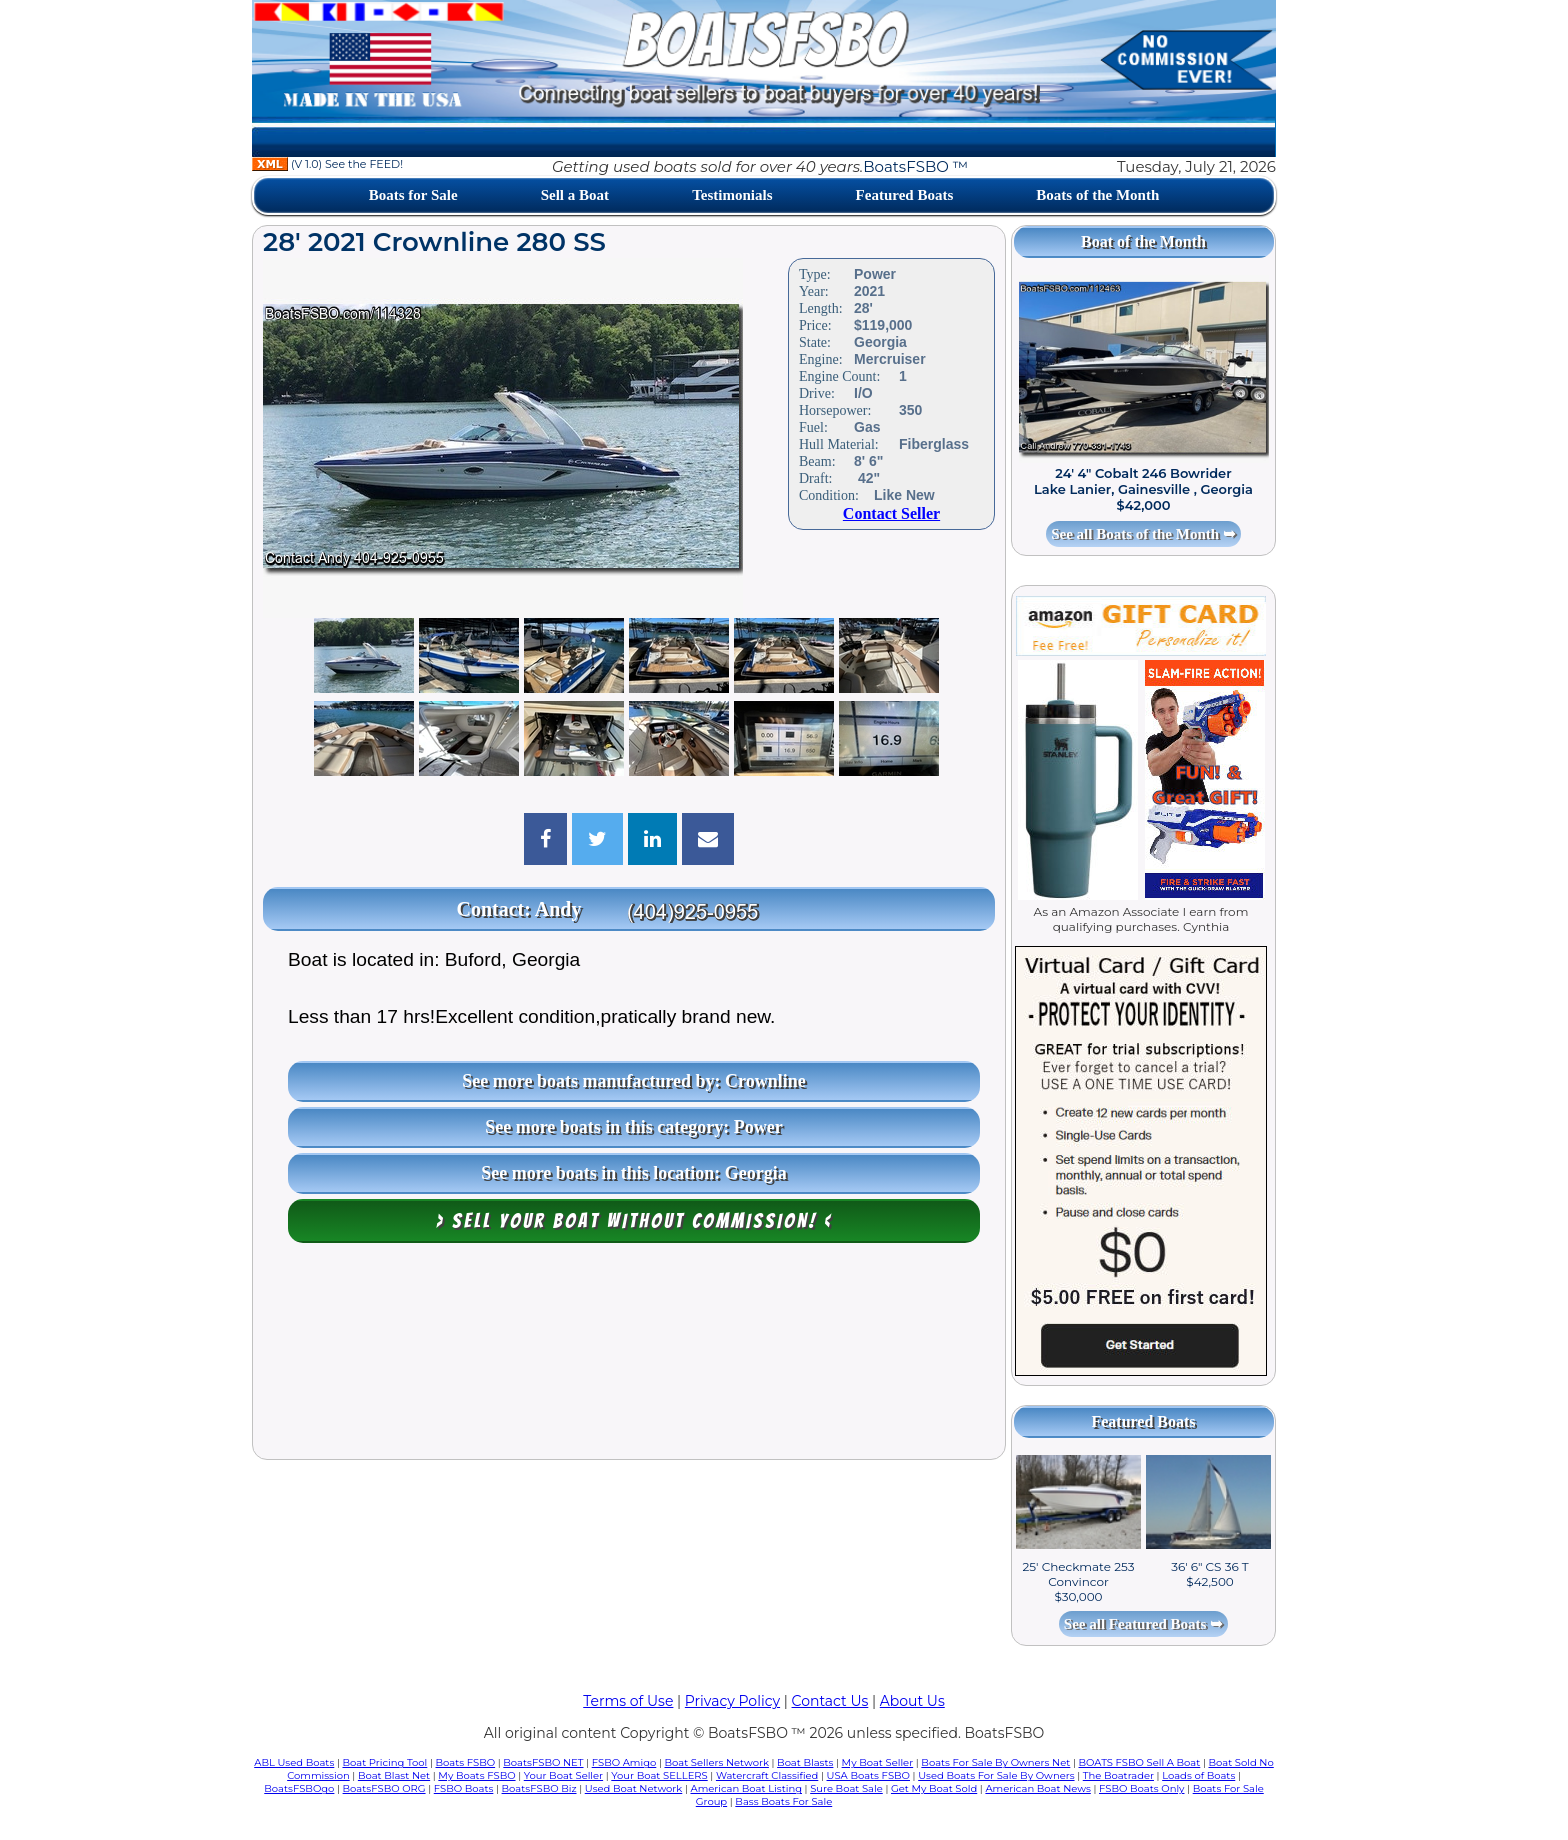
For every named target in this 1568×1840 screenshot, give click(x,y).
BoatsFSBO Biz (539, 1788)
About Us (912, 1701)
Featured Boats (905, 195)
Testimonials (732, 195)
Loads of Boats (1198, 1775)
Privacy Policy (732, 1701)
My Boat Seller (878, 1762)
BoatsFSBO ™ (915, 166)
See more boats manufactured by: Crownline (634, 1081)
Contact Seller (891, 513)
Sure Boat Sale (846, 1788)
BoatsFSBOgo (299, 1788)
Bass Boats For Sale (783, 1801)
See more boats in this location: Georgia (634, 1173)
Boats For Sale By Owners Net (995, 1762)
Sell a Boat (575, 195)
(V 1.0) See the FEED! (327, 164)
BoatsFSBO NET (543, 1762)
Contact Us (830, 1701)
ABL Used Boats (294, 1762)
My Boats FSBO (476, 1775)
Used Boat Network (634, 1788)
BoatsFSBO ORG (384, 1788)
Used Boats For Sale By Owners (996, 1775)
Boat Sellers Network (716, 1762)
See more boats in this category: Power (634, 1127)
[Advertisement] (629, 1356)
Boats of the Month (1097, 195)
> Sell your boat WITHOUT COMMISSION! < (634, 1221)
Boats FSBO (466, 1762)
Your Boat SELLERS (659, 1775)
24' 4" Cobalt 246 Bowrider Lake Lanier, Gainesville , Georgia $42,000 (1143, 489)
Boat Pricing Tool (384, 1762)
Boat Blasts (805, 1762)
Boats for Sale (413, 195)
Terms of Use (628, 1701)
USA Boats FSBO (868, 1775)
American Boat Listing (746, 1788)
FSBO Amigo (624, 1762)
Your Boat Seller (563, 1775)
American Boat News (1037, 1788)
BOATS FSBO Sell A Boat (1140, 1762)
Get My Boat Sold (934, 1788)
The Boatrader (1118, 1775)
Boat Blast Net (394, 1775)
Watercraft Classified (767, 1775)
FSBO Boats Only (1141, 1788)
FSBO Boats (464, 1788)
